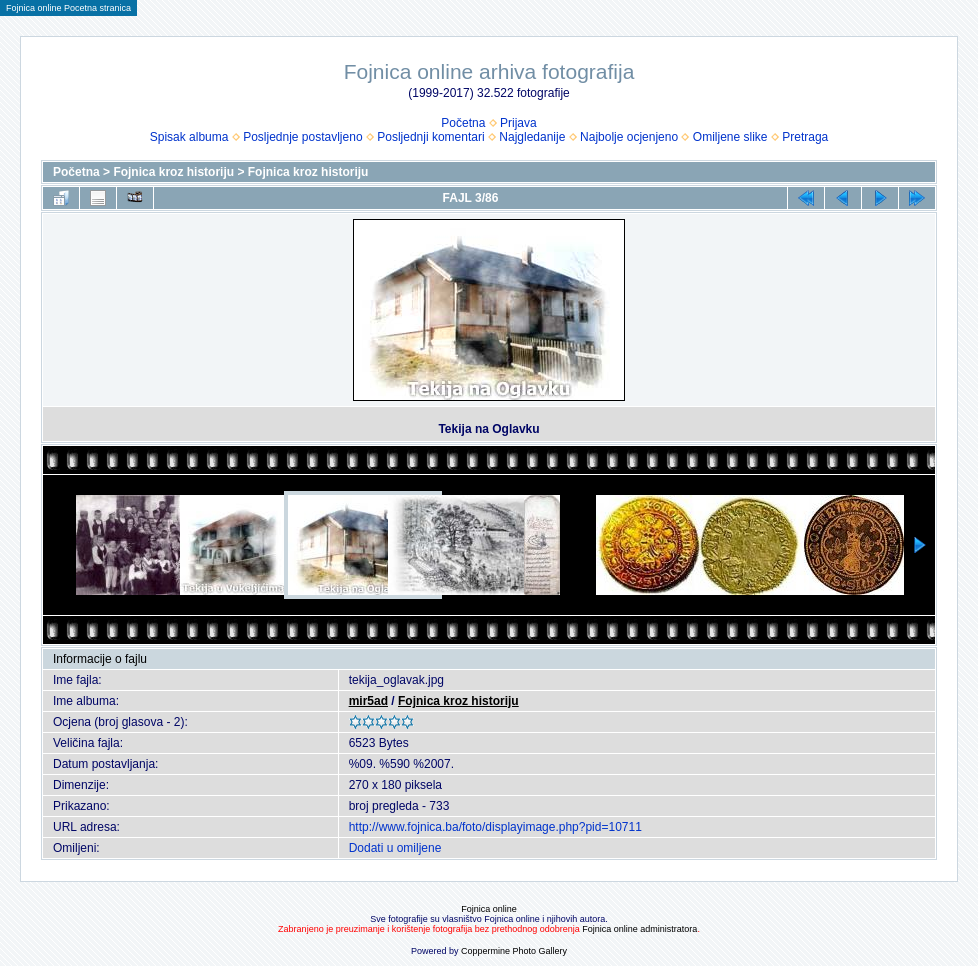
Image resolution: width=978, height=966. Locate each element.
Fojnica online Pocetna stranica (68, 8)
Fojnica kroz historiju (173, 172)
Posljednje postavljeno (302, 137)
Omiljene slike (730, 137)
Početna (463, 123)
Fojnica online (489, 909)
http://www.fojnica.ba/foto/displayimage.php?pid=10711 (495, 827)
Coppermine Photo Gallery (514, 951)
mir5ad (368, 701)
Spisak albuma (189, 137)
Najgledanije (532, 137)
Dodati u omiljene (395, 848)
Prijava (518, 123)
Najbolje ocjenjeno (629, 137)
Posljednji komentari (430, 137)
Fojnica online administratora (639, 929)
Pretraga (805, 137)
